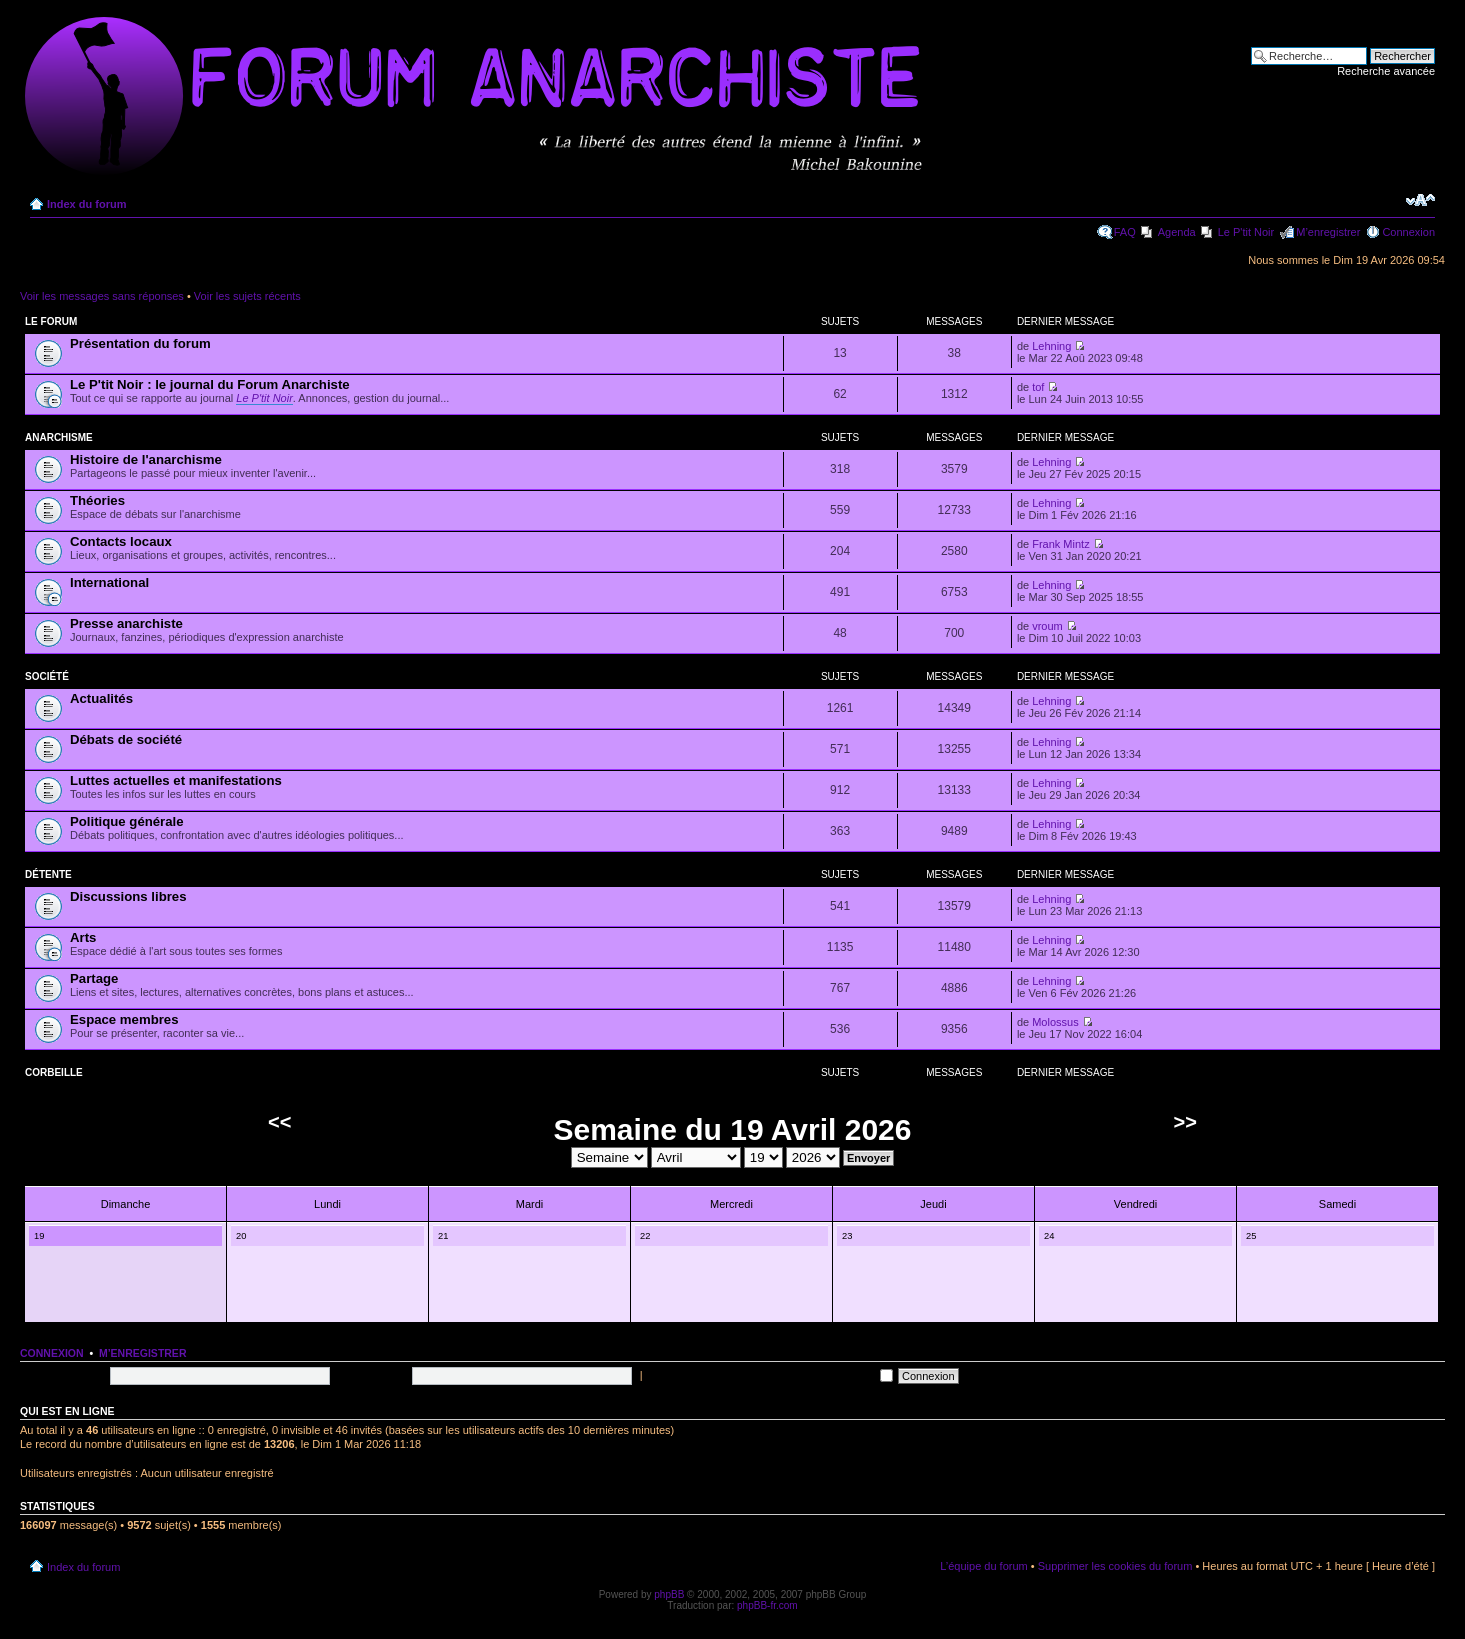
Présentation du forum (140, 343)
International (109, 582)
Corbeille (54, 1072)
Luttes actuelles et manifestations (176, 780)
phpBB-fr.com (767, 1605)
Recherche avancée (1386, 71)
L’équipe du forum (983, 1566)
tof (1038, 387)
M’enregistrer (1328, 232)
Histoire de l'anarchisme (146, 459)
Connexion (1408, 232)
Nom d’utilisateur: (62, 1375)
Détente (48, 874)
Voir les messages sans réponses (102, 296)
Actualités (101, 698)
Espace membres (124, 1019)
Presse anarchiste (126, 623)
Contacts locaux (121, 541)
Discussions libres (128, 896)
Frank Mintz (1060, 544)
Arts (83, 937)
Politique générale (127, 821)
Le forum (51, 321)
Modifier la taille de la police (1420, 200)
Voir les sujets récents (247, 296)
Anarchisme (59, 437)
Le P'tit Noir (1246, 232)
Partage (94, 978)
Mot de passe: (372, 1375)
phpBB (669, 1594)
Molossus (1055, 1022)
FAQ (1125, 232)
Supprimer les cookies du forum (1115, 1566)
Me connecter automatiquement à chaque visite (769, 1375)
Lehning (1051, 346)
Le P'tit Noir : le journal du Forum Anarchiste (210, 384)
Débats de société (126, 739)
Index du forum (86, 204)
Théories (97, 500)
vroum (1047, 626)
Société (47, 676)
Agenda (1177, 232)
